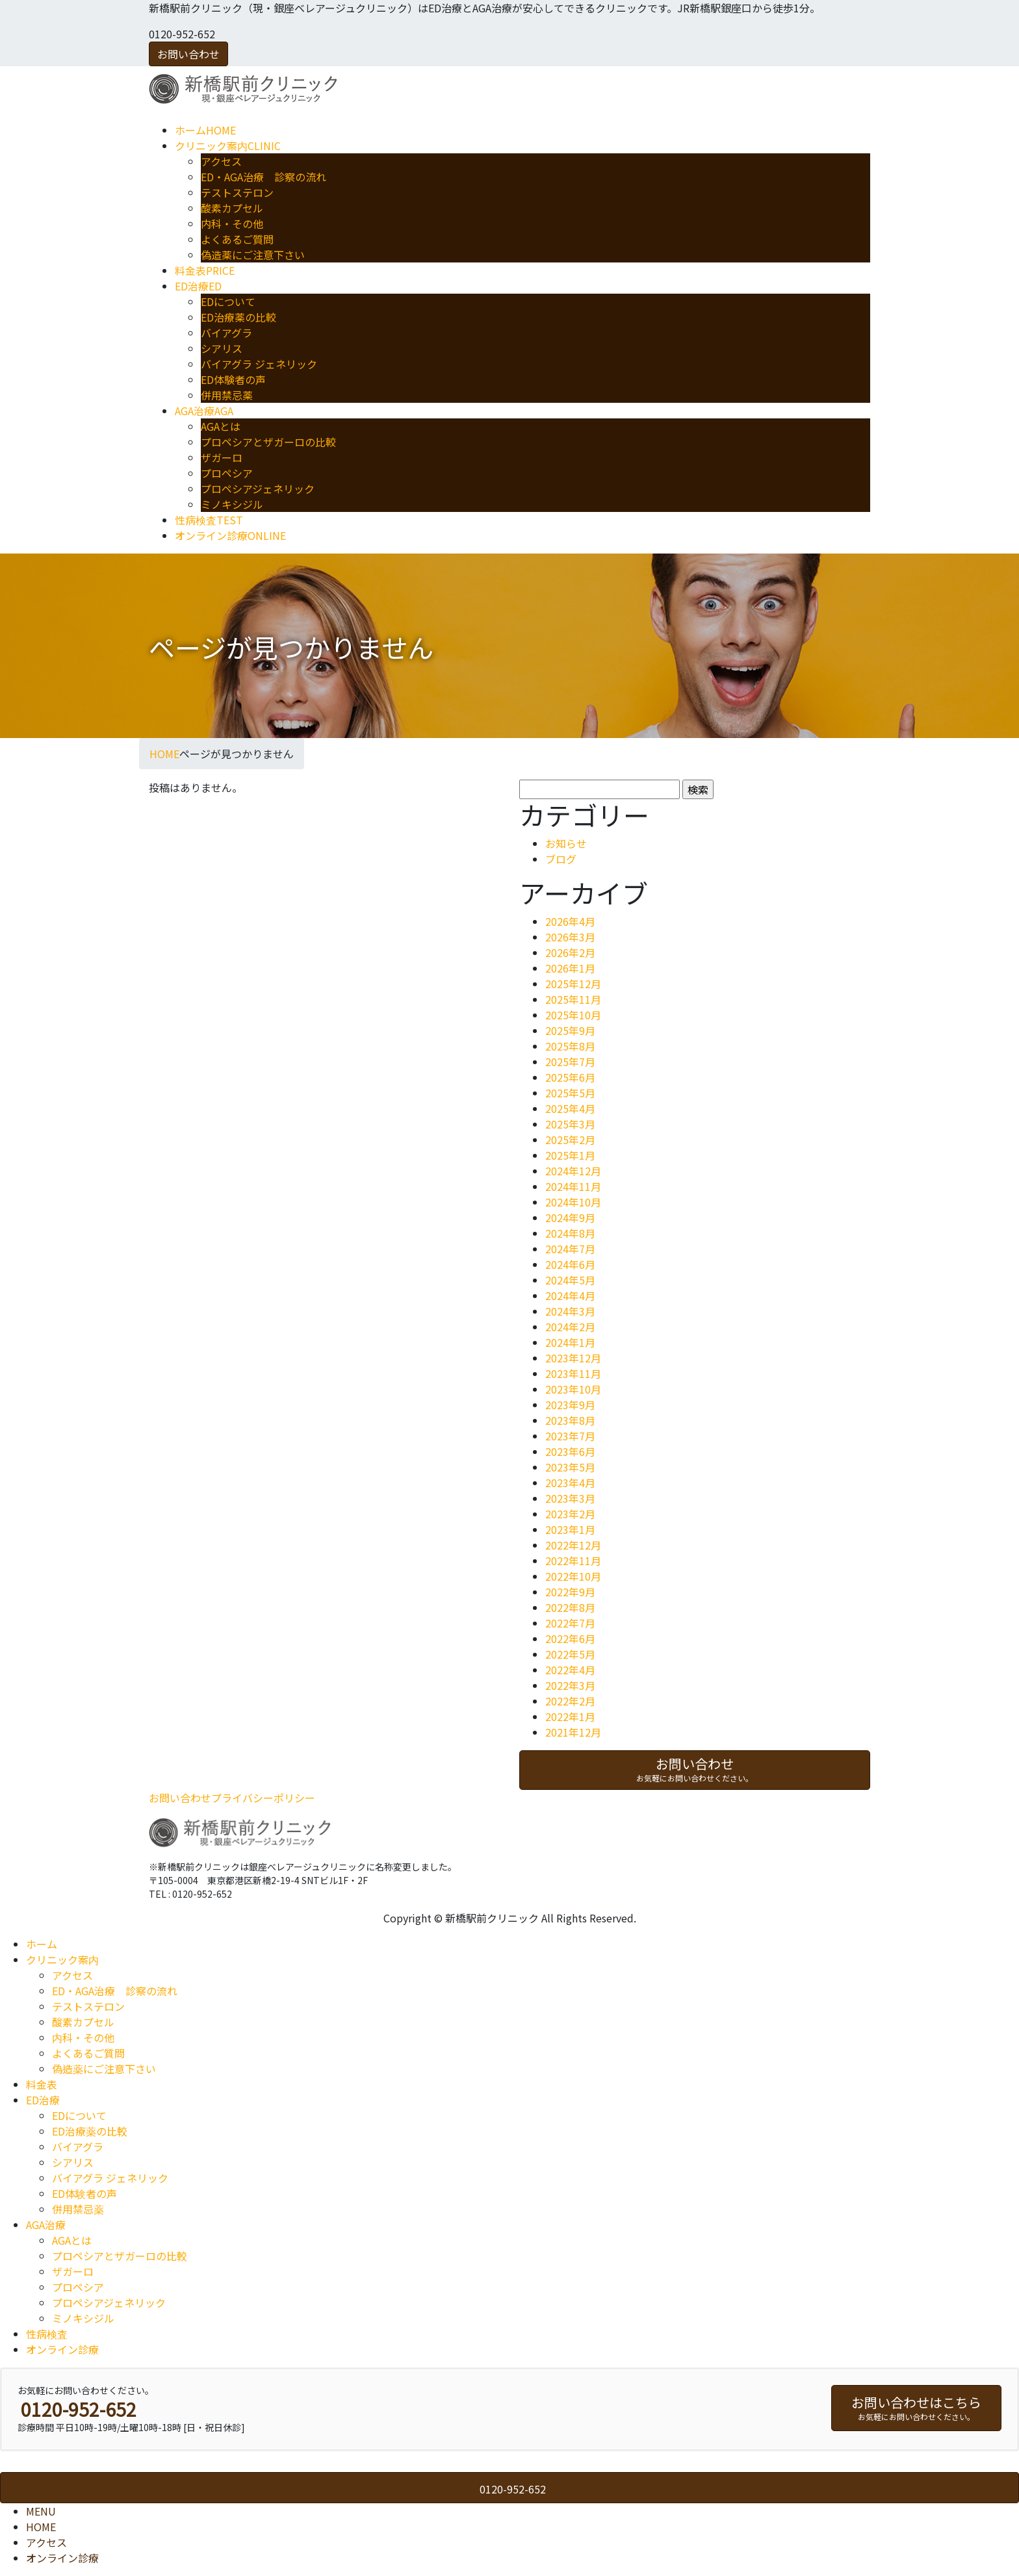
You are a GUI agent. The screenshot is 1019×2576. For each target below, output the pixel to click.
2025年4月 (570, 1108)
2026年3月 (570, 937)
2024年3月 (570, 1311)
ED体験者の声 (233, 379)
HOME (41, 2526)
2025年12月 (573, 983)
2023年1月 (570, 1529)
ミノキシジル (232, 504)
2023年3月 (570, 1498)
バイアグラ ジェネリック (259, 364)
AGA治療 (46, 2224)
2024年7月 (570, 1248)
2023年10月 (573, 1389)
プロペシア (227, 473)
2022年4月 (570, 1669)
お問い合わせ (188, 54)
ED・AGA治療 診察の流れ (263, 177)
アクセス (221, 161)
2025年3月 (570, 1124)
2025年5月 (570, 1093)
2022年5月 (570, 1654)
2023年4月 (570, 1482)
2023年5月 (570, 1467)
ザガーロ (221, 457)
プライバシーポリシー (263, 1797)
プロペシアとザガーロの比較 (268, 442)
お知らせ (566, 843)
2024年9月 (570, 1217)
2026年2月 (570, 952)
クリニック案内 (62, 1959)
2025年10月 (573, 1015)
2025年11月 (573, 999)
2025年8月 (570, 1046)
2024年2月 (570, 1326)
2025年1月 (570, 1155)
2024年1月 (570, 1342)
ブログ (560, 859)
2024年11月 (573, 1186)
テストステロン (237, 192)
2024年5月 (570, 1280)
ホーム (41, 1944)
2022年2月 (570, 1701)
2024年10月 (573, 1202)
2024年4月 (570, 1295)
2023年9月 (570, 1404)
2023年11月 (573, 1373)
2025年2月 (570, 1139)
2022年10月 (573, 1576)
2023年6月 (570, 1451)
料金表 (41, 2084)
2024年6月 (570, 1264)
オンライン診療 (62, 2349)
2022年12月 (573, 1545)
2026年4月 (570, 921)
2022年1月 (570, 1716)
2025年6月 (570, 1077)
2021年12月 (573, 1732)
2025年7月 (570, 1061)
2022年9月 (570, 1592)
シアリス (221, 348)
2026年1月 (570, 968)
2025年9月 (570, 1030)
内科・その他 (232, 223)
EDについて (228, 301)
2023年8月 (570, 1420)
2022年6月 (570, 1638)
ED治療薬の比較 (238, 317)
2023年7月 (570, 1436)
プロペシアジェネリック (258, 488)
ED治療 (43, 2100)
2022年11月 (573, 1560)
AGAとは (220, 426)
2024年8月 (570, 1233)
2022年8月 (570, 1607)
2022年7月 (570, 1623)
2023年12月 (573, 1358)
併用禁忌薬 (227, 395)
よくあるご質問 (237, 239)
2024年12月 (573, 1171)
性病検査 (47, 2333)
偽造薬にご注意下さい (253, 254)
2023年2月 (570, 1514)
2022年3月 (570, 1685)
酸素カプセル (232, 208)
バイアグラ (226, 332)
